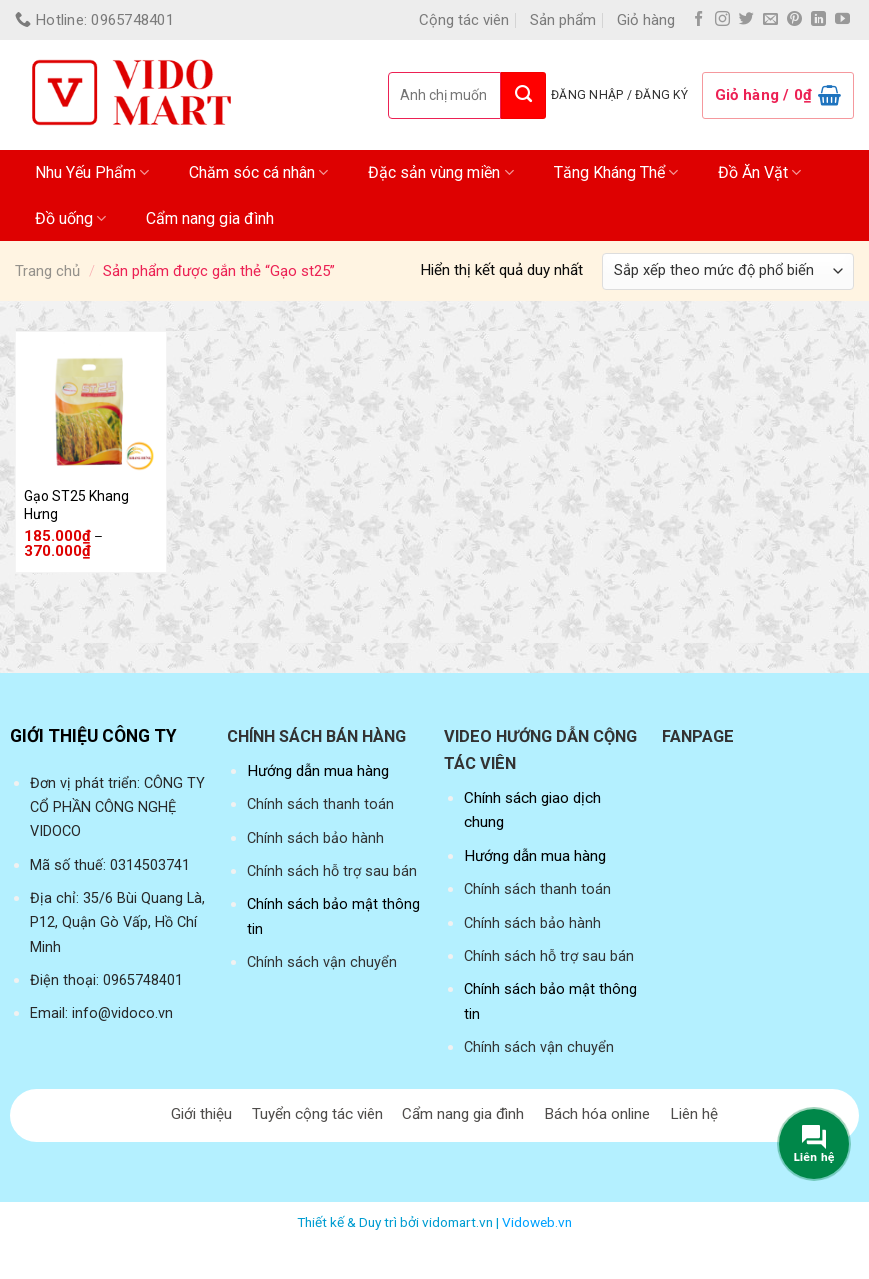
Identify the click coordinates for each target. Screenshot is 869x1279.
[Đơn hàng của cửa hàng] (728, 271)
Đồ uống (70, 218)
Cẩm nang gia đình (210, 218)
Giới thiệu (201, 1114)
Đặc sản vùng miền (440, 172)
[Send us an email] (770, 19)
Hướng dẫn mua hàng (318, 771)
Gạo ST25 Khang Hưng (76, 505)
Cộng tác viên (464, 20)
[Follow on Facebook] (698, 19)
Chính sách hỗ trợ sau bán (332, 871)
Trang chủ (47, 271)
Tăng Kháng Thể (616, 172)
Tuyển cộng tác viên (317, 1114)
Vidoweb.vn (537, 1222)
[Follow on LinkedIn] (818, 19)
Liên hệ (694, 1114)
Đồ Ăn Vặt (759, 172)
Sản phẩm (563, 20)
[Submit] (523, 95)
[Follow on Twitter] (746, 19)
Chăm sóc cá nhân (258, 172)
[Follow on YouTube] (842, 19)
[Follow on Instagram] (722, 19)
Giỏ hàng (646, 20)
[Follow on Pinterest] (794, 19)
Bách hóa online (597, 1114)
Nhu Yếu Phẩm (92, 172)
